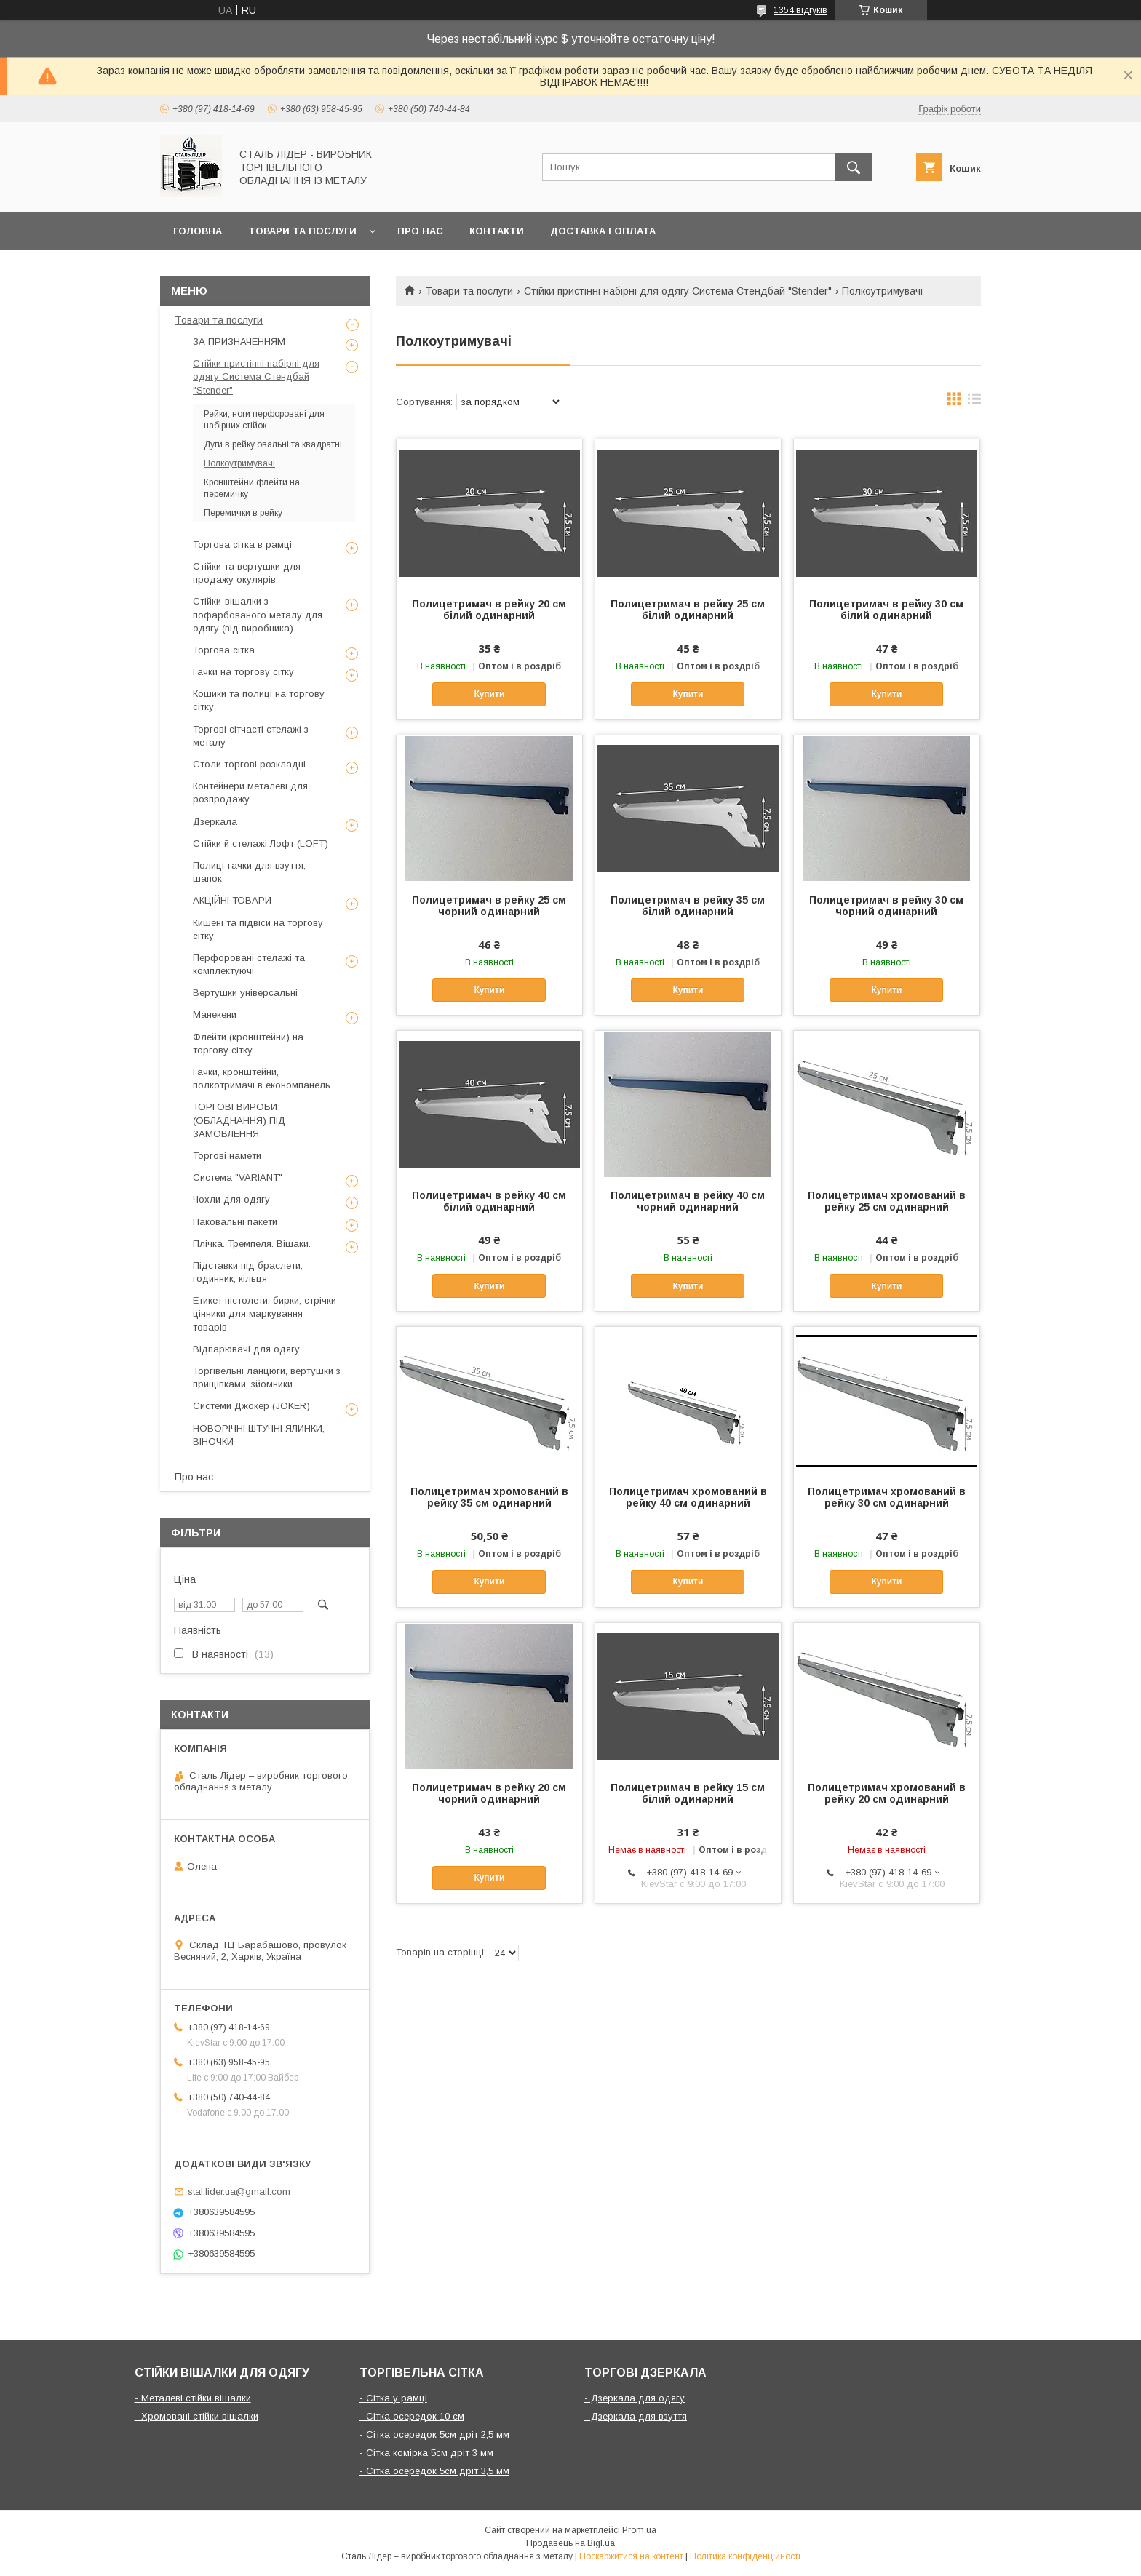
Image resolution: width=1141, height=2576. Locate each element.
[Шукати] (853, 167)
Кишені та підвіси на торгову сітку (258, 929)
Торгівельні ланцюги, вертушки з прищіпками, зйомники (267, 1377)
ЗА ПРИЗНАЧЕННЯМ (239, 341)
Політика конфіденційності (745, 2556)
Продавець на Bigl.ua (570, 2543)
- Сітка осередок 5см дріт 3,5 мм (434, 2470)
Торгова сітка (224, 650)
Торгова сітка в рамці (242, 544)
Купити (489, 694)
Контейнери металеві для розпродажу (250, 793)
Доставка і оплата (603, 231)
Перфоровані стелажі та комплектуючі (249, 964)
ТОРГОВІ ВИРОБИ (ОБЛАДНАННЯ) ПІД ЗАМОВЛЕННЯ (239, 1120)
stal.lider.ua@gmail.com (239, 2191)
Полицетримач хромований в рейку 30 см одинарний (887, 1497)
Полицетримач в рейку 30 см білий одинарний (886, 609)
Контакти (496, 231)
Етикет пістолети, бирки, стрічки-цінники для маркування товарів (266, 1313)
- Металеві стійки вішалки (193, 2398)
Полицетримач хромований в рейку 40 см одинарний (688, 1497)
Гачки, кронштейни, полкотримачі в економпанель (261, 1078)
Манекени (214, 1014)
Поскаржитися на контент (631, 2556)
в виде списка (974, 402)
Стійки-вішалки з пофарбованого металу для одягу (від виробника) (257, 614)
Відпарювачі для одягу (246, 1349)
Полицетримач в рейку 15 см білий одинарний (688, 1793)
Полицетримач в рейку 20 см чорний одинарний (489, 1793)
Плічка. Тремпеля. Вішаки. (252, 1243)
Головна (197, 231)
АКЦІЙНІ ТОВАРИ (232, 900)
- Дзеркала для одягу (634, 2398)
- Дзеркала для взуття (635, 2416)
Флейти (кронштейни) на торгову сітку (248, 1044)
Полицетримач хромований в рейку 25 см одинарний (887, 1201)
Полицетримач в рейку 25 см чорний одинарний (489, 905)
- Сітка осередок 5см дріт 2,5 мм (434, 2434)
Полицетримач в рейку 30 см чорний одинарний (886, 905)
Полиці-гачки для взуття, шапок (249, 872)
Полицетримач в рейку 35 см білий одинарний (688, 905)
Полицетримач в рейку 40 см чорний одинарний (688, 1201)
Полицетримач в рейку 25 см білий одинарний (688, 609)
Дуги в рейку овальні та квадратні (273, 444)
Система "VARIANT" (237, 1177)
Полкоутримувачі (239, 463)
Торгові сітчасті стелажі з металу (251, 736)
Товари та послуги (302, 231)
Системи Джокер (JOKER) (251, 1405)
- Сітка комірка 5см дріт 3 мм (426, 2452)
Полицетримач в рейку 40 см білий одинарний (489, 1201)
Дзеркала (215, 821)
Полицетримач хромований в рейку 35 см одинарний (489, 1497)
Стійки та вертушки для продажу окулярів (247, 573)
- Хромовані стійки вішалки (196, 2416)
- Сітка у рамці (393, 2398)
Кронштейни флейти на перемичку (252, 488)
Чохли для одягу (231, 1199)
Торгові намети (227, 1155)
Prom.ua (639, 2530)
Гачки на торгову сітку (243, 671)
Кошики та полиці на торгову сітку (259, 700)
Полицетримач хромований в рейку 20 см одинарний (887, 1793)
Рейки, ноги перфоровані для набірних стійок (264, 420)
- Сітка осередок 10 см (411, 2416)
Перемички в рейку (243, 513)
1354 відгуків (800, 10)
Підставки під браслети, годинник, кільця (248, 1272)
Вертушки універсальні (245, 992)
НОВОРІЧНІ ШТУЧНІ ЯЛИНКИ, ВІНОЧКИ (259, 1435)
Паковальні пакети (235, 1221)
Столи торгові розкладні (249, 764)
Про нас (420, 231)
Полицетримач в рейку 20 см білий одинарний (489, 609)
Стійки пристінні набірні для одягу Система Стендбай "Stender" (678, 291)
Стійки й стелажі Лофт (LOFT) (260, 843)
